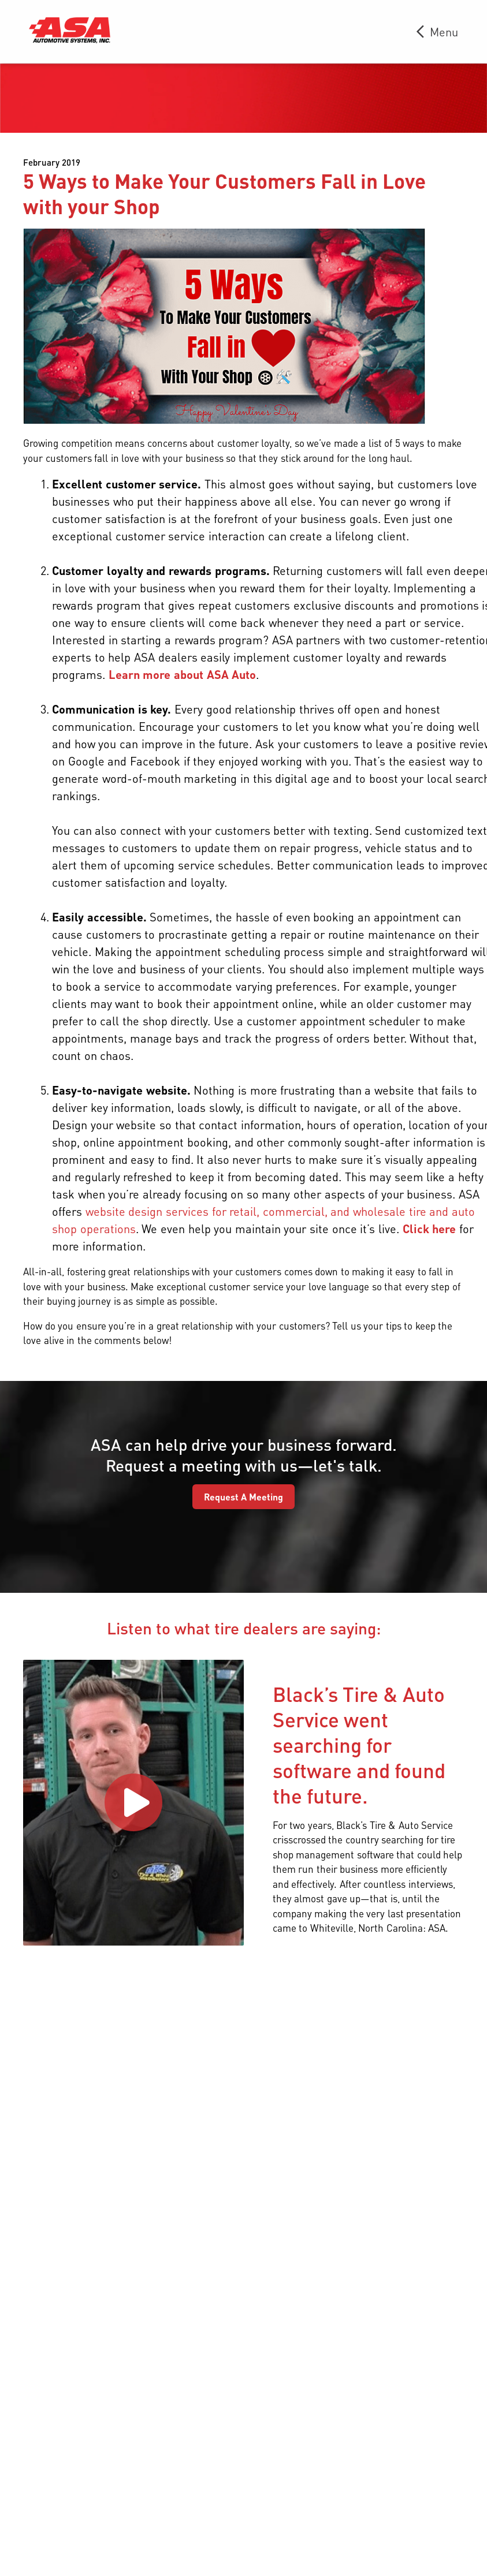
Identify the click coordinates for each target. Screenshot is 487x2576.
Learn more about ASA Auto (182, 674)
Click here (429, 1228)
